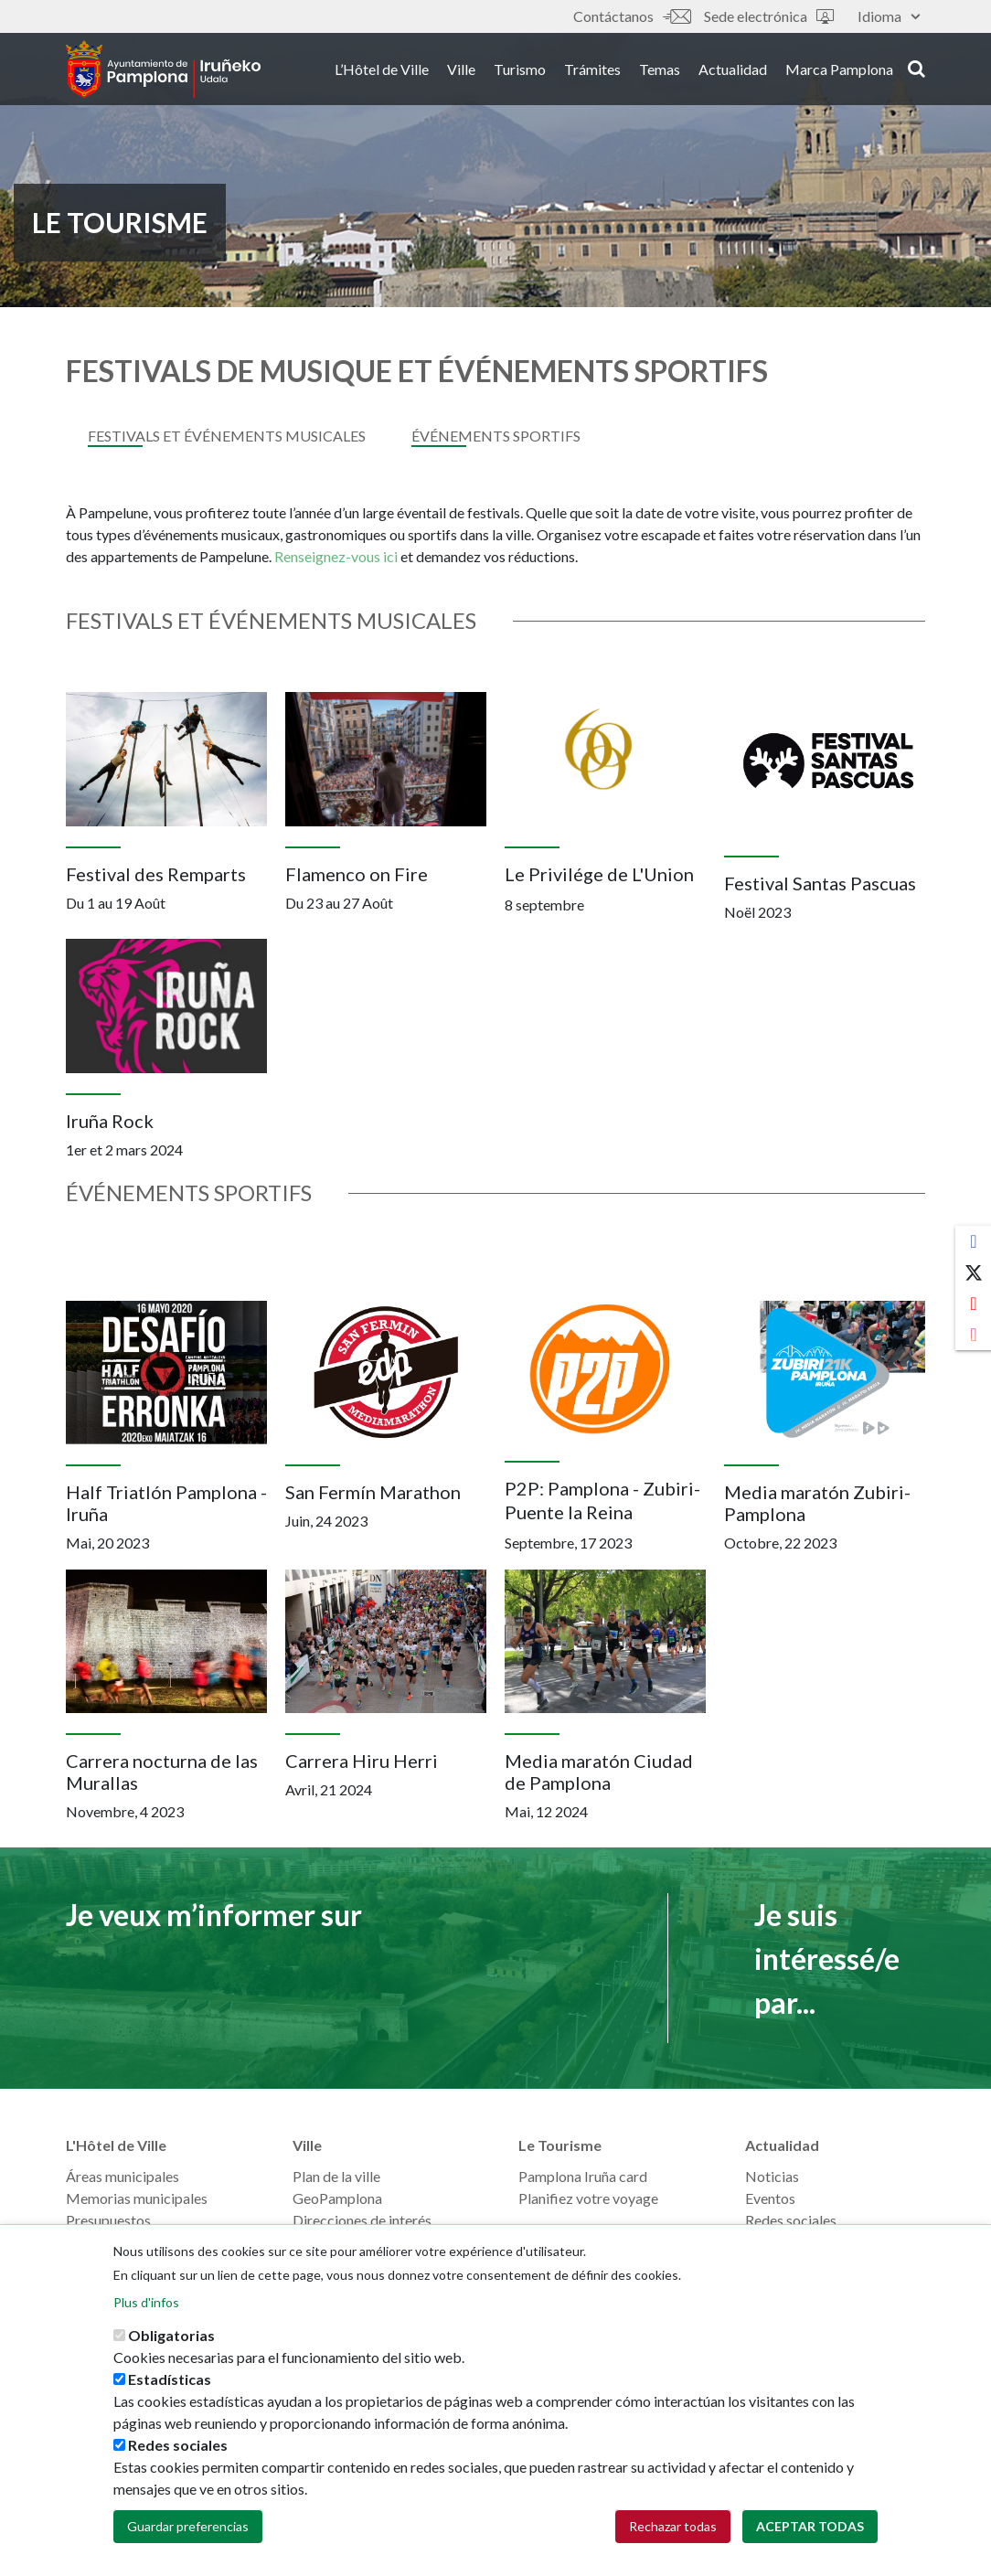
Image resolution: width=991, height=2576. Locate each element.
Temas (659, 71)
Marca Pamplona (839, 71)
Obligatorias (171, 2335)
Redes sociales (790, 2220)
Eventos (770, 2198)
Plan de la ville (336, 2176)
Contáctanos (631, 16)
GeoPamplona (337, 2198)
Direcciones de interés (362, 2220)
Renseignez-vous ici (337, 556)
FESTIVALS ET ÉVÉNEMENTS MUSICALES (227, 435)
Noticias (772, 2176)
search (916, 70)
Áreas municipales (122, 2176)
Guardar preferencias (188, 2526)
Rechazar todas (673, 2526)
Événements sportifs (496, 435)
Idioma (889, 16)
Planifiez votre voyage (588, 2198)
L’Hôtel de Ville (382, 71)
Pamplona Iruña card (582, 2176)
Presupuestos (108, 2220)
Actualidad (732, 71)
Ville (461, 71)
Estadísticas (169, 2379)
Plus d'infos (146, 2302)
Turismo (520, 71)
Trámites (592, 71)
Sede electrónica (769, 16)
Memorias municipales (137, 2198)
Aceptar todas (810, 2526)
